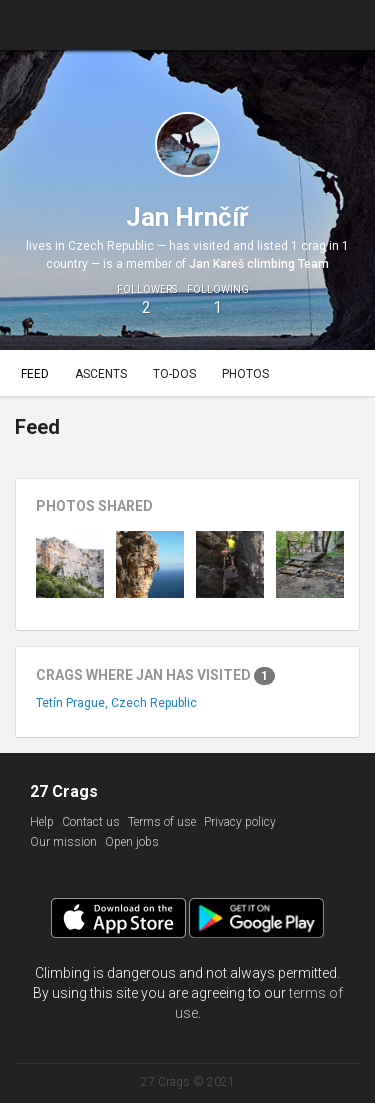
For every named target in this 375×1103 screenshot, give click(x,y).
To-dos (174, 374)
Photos (245, 374)
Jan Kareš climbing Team (259, 264)
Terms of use (162, 822)
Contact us (91, 822)
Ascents (101, 374)
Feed (35, 374)
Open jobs (132, 842)
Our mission (63, 842)
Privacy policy (240, 822)
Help (42, 822)
